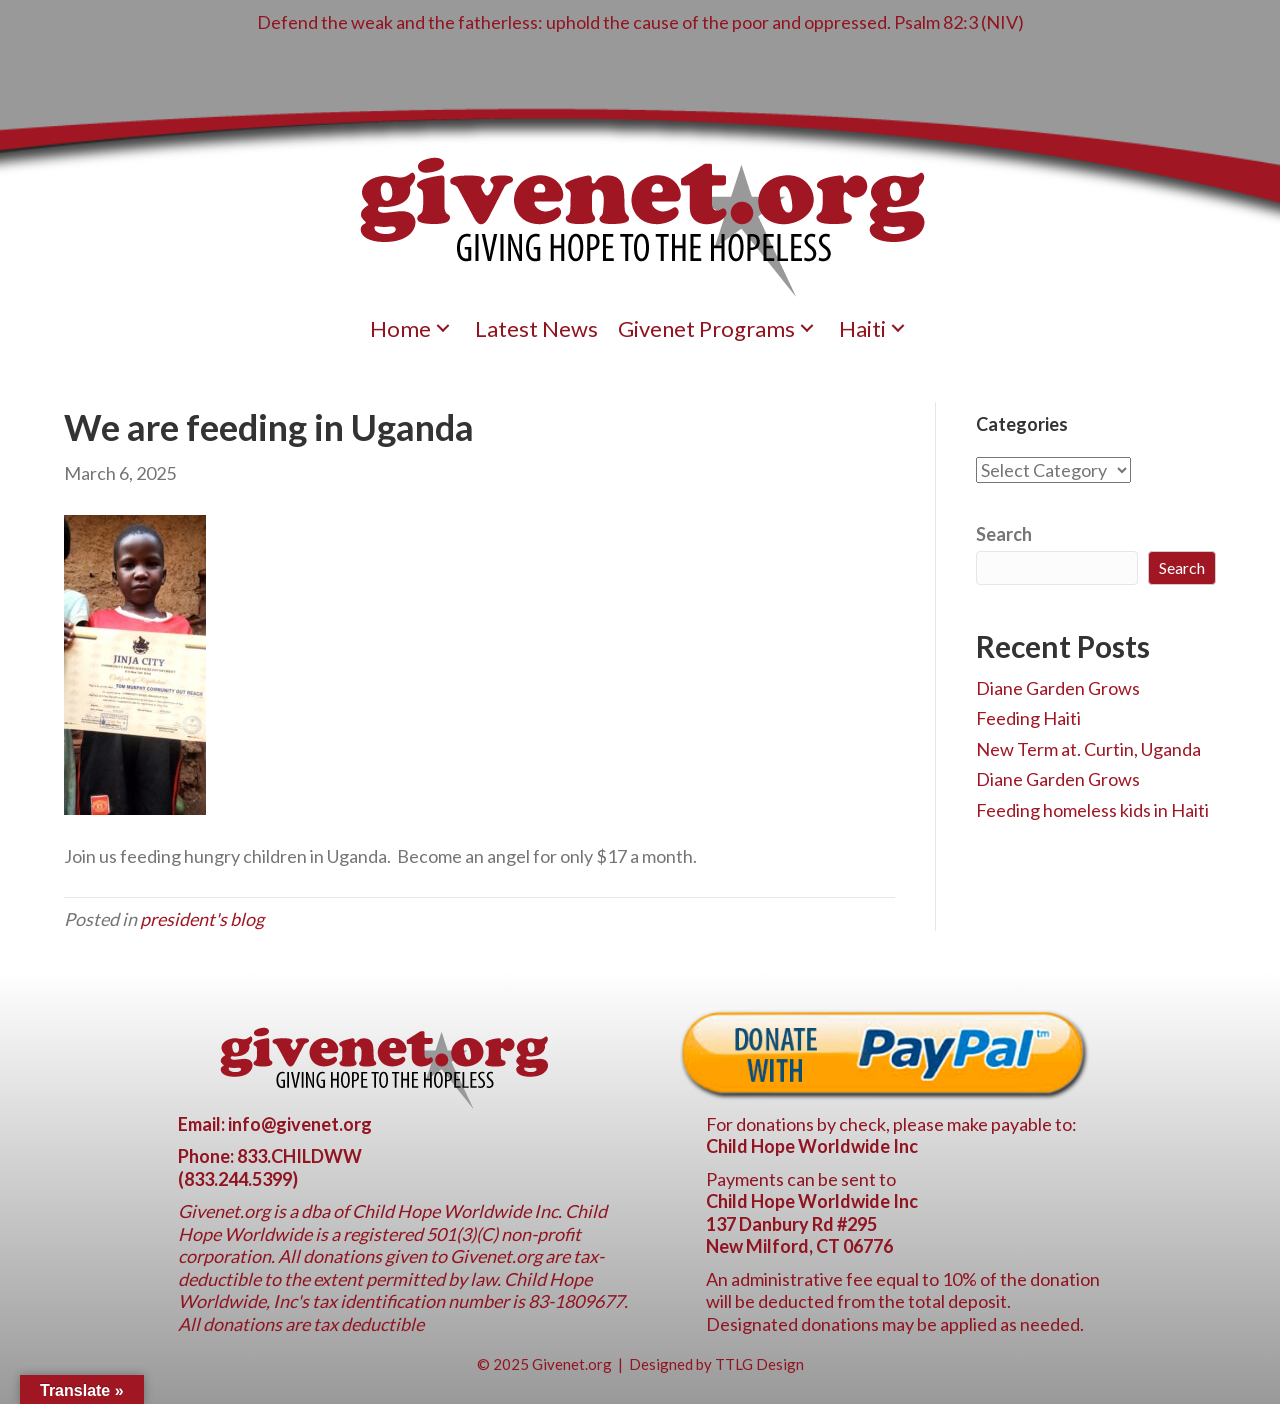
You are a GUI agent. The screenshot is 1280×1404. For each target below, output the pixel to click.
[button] (443, 328)
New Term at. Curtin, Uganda (1088, 749)
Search (1004, 534)
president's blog (202, 919)
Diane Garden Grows (1058, 688)
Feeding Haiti (1028, 718)
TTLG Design (759, 1364)
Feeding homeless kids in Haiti (1092, 810)
